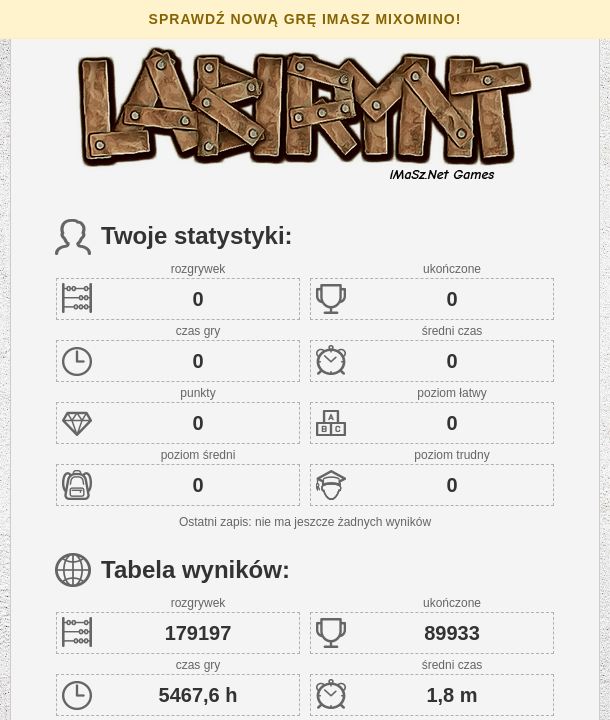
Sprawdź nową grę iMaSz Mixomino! (305, 19)
